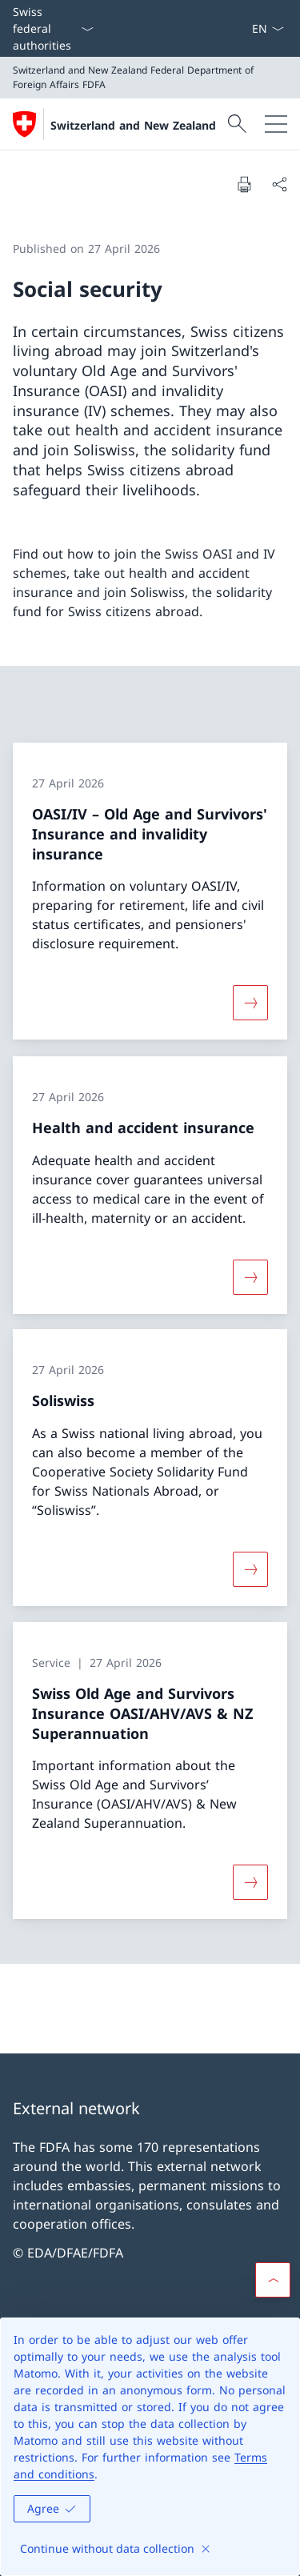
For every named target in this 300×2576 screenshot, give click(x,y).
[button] (272, 2280)
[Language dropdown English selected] (267, 28)
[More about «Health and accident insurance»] (250, 1276)
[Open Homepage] (114, 124)
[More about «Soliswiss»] (250, 1569)
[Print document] (244, 184)
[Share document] (279, 184)
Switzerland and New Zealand (133, 125)
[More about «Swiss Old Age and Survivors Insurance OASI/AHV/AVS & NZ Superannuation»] (250, 1882)
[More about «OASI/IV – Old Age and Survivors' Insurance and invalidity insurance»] (250, 1003)
